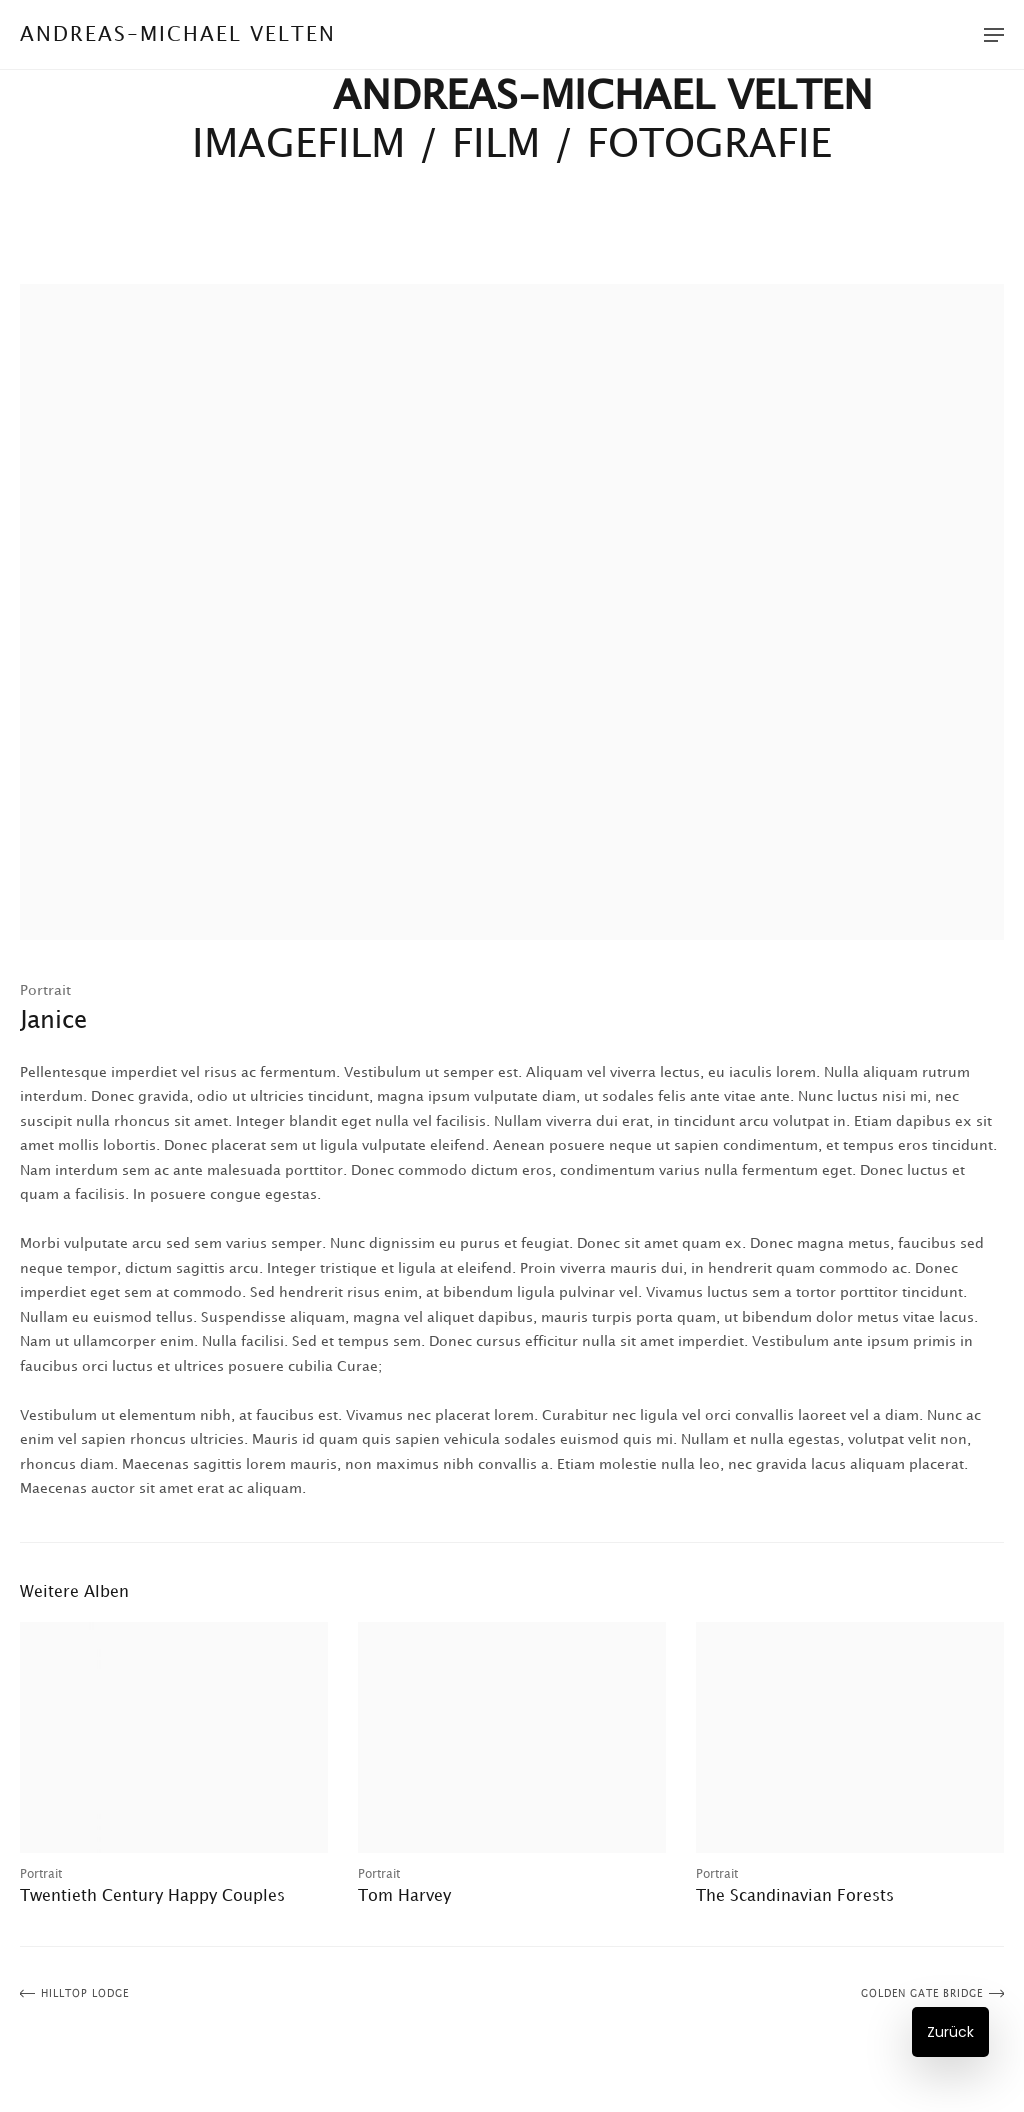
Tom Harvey (404, 1896)
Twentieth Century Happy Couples (152, 1896)
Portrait (45, 990)
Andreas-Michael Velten (178, 35)
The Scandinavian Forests (795, 1896)
